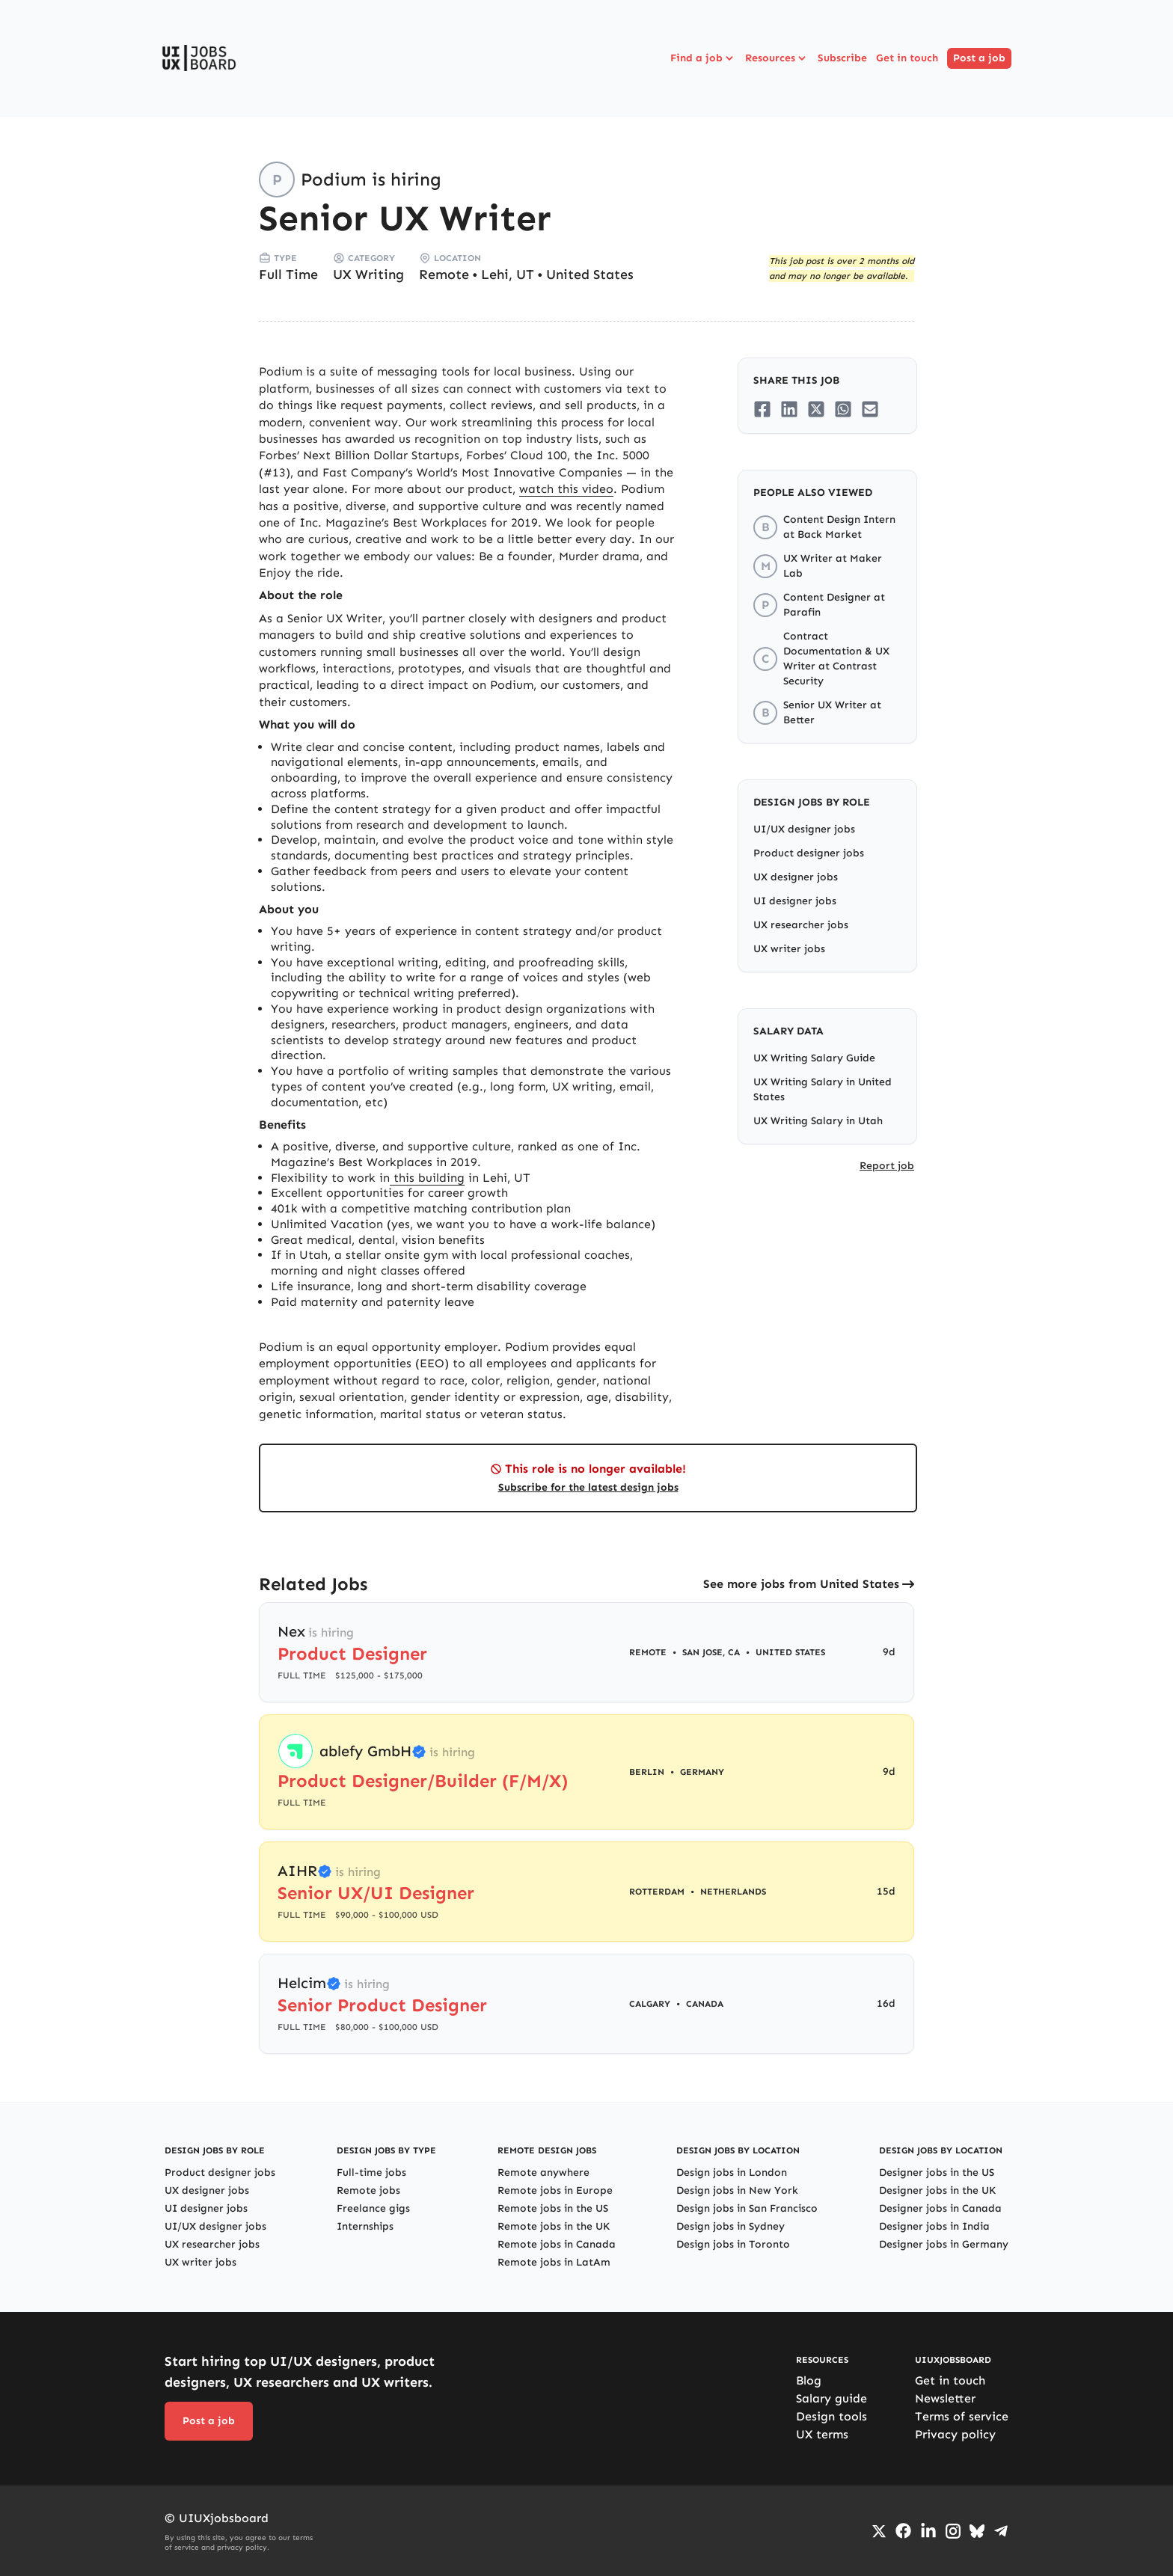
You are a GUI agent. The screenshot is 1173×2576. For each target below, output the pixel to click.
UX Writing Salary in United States (822, 1089)
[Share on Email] (870, 409)
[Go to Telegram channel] (1000, 2531)
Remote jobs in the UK (553, 2226)
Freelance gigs (373, 2208)
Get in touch (907, 58)
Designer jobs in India (934, 2226)
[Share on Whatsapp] (843, 409)
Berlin (646, 1772)
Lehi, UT (507, 274)
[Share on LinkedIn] (789, 409)
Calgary (649, 2004)
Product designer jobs (808, 853)
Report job (887, 1165)
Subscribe (842, 58)
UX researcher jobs (800, 925)
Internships (365, 2226)
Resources (777, 58)
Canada (704, 2004)
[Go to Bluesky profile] (977, 2531)
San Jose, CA (711, 1652)
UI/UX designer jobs (804, 829)
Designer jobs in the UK (937, 2190)
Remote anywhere (543, 2172)
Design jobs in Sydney (730, 2226)
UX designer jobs (795, 877)
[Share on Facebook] (762, 409)
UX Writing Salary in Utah (818, 1120)
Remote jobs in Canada (556, 2244)
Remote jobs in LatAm (553, 2262)
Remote (444, 274)
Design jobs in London (731, 2172)
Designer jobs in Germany (943, 2244)
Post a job (979, 58)
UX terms (822, 2434)
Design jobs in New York (737, 2190)
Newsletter (945, 2398)
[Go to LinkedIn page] (928, 2531)
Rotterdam (656, 1891)
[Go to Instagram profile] (953, 2531)
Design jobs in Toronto (733, 2244)
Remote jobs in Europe (555, 2190)
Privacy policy (955, 2434)
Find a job (703, 58)
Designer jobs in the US (936, 2172)
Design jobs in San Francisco (747, 2208)
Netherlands (733, 1891)
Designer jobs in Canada (940, 2208)
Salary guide (831, 2398)
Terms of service (961, 2416)
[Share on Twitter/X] (816, 409)
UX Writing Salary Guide (814, 1058)
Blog (808, 2380)
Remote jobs (368, 2190)
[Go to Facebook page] (903, 2531)
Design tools (831, 2416)
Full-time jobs (371, 2172)
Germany (702, 1772)
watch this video (566, 489)
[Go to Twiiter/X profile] (879, 2531)
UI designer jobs (794, 901)
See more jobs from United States (801, 1584)
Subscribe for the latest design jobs (588, 1487)
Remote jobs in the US (552, 2208)
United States (590, 274)
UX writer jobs (789, 948)
